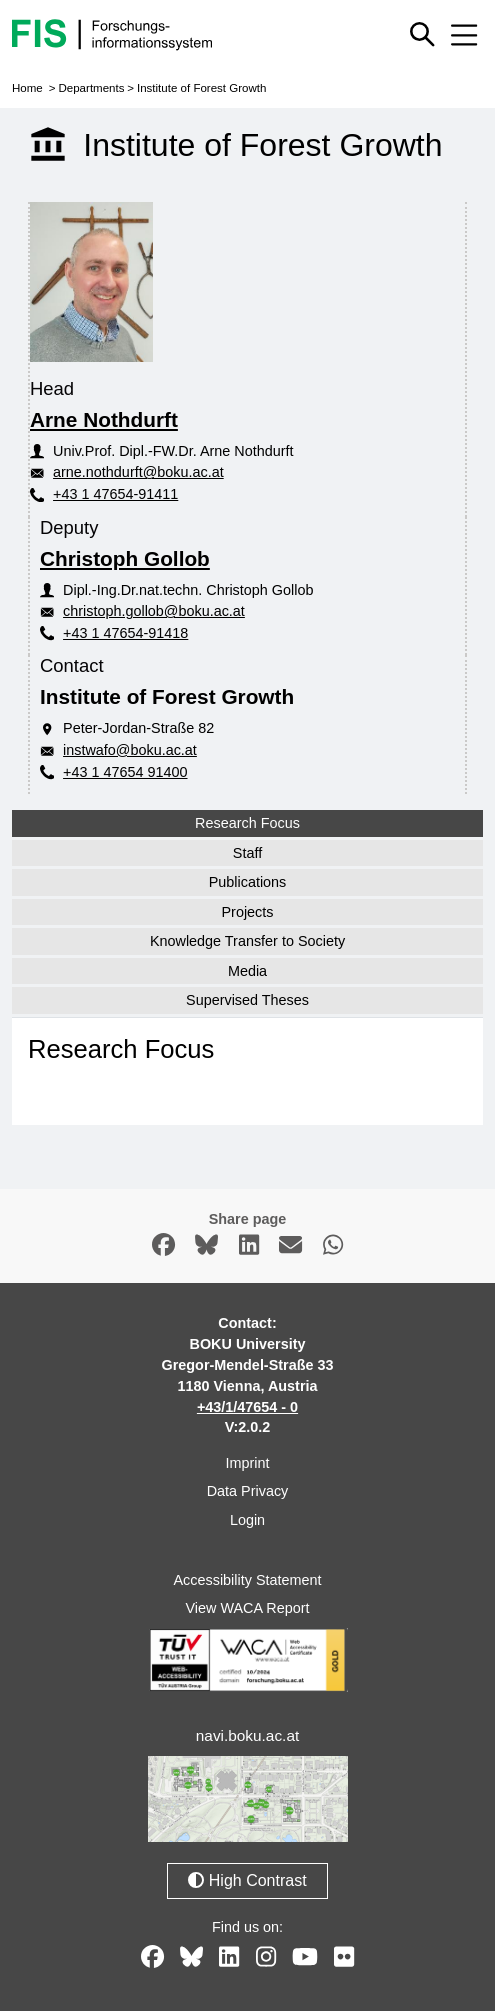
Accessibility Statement (248, 1580)
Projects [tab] (248, 912)
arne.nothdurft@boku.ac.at (138, 472)
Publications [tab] (248, 882)
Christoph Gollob (125, 558)
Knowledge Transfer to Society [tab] (247, 941)
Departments (91, 88)
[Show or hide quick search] (422, 34)
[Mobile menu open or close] (464, 35)
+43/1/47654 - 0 (247, 1407)
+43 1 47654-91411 (115, 494)
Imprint (248, 1463)
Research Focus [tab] (247, 823)
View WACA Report (248, 1608)
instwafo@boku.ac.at (130, 750)
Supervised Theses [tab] (247, 1000)
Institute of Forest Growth (201, 88)
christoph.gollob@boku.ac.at (154, 611)
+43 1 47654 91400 (125, 772)
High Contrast (247, 1880)
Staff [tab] (247, 853)
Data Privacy (248, 1491)
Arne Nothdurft (104, 419)
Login (247, 1520)
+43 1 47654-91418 (125, 633)
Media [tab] (247, 971)
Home (27, 88)
